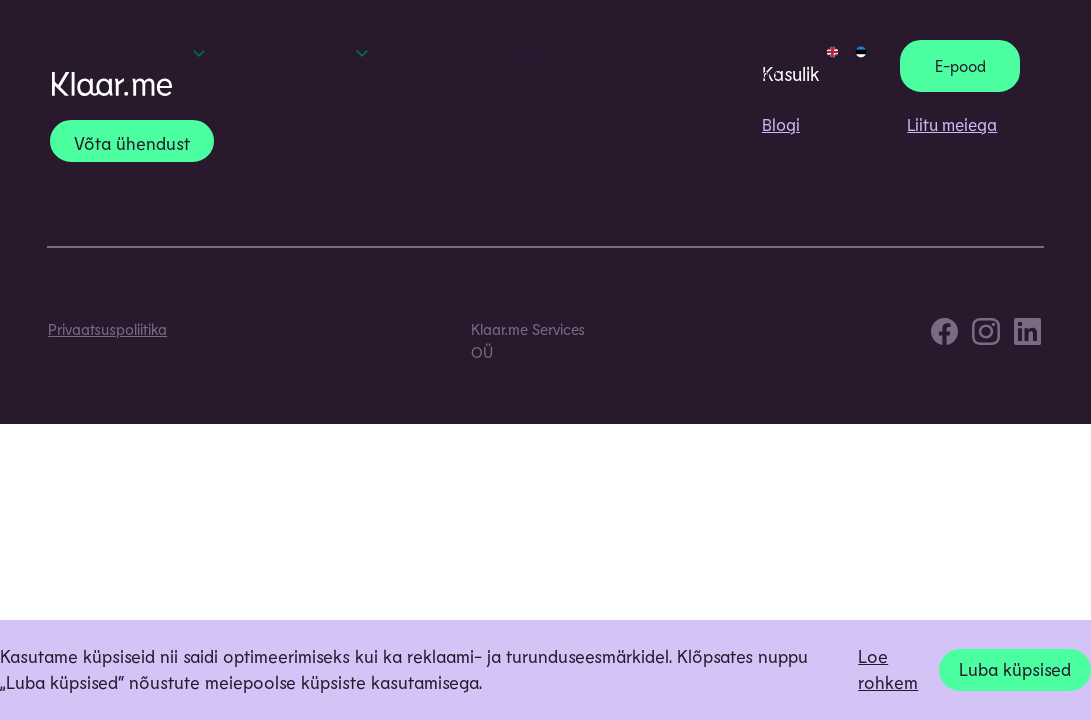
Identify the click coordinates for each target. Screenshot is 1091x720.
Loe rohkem (888, 669)
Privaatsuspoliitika (107, 329)
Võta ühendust (308, 51)
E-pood (960, 65)
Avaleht (95, 51)
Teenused (160, 51)
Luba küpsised (1015, 669)
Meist (659, 51)
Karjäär (709, 51)
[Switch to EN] (832, 52)
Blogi (401, 51)
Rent (237, 51)
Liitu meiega (755, 62)
